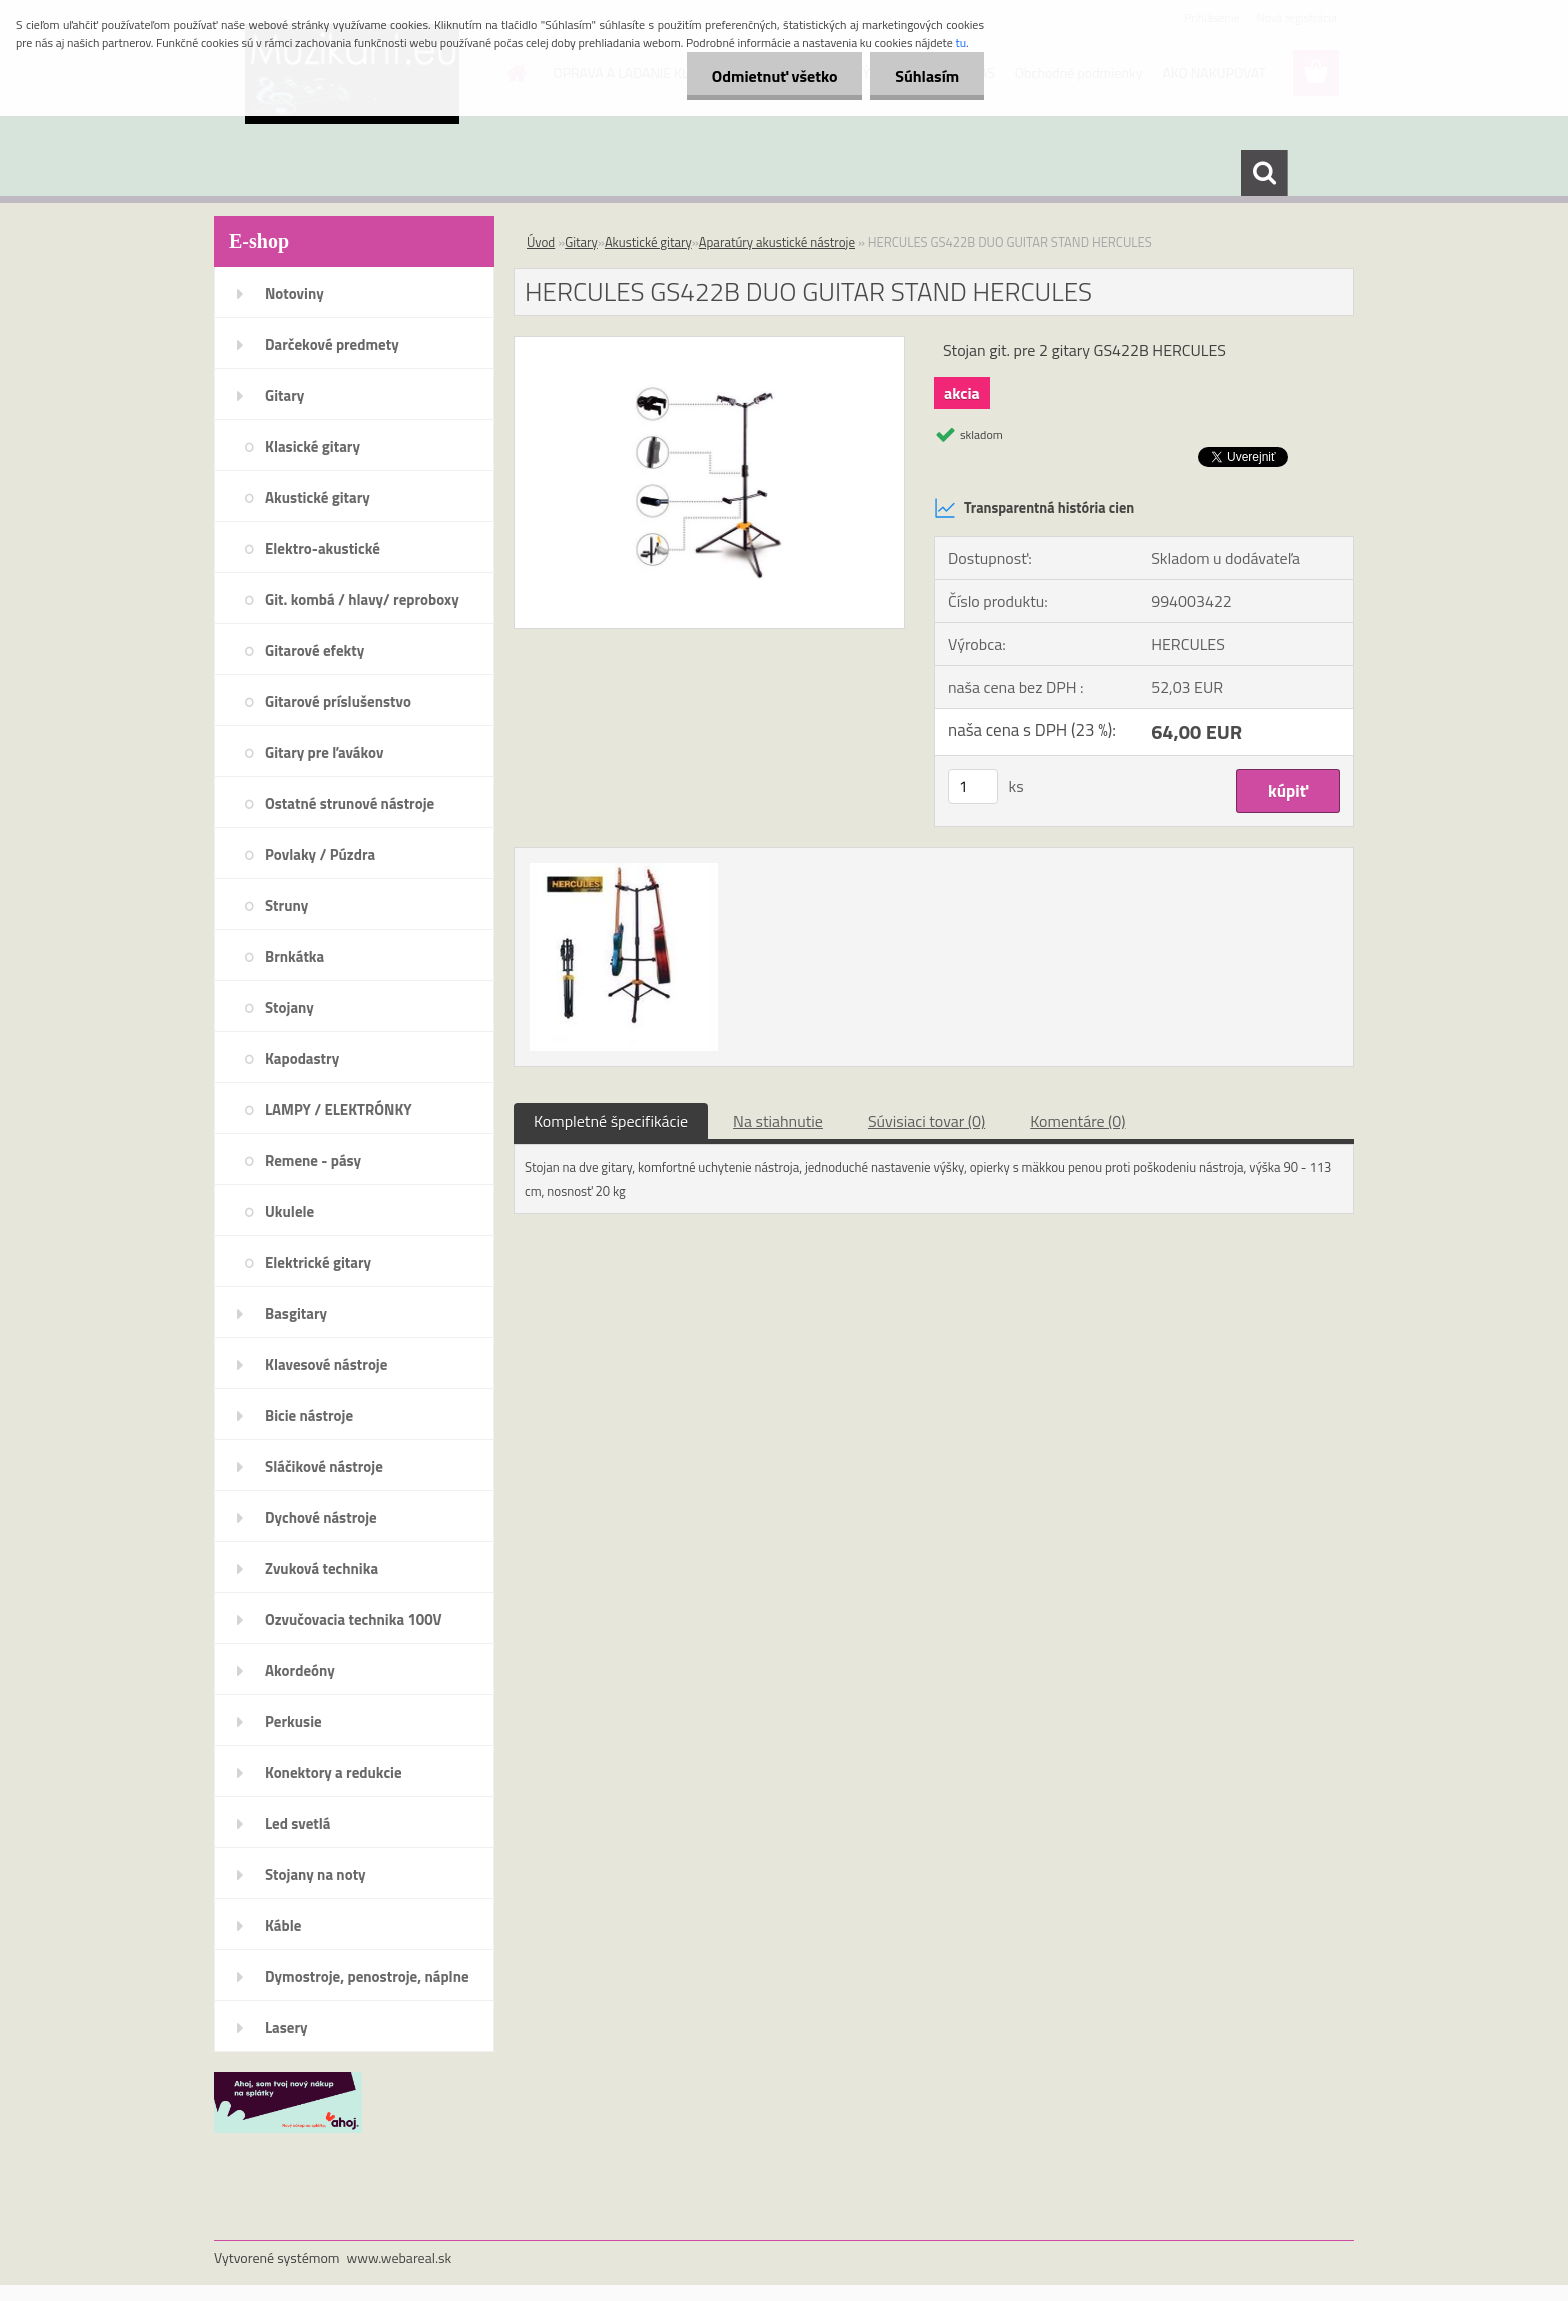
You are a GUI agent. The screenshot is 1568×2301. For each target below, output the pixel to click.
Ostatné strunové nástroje (349, 803)
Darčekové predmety (332, 344)
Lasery (286, 2027)
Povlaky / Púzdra (320, 854)
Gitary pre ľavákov (324, 752)
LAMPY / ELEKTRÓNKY (338, 1109)
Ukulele (289, 1211)
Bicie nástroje (309, 1415)
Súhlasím (927, 76)
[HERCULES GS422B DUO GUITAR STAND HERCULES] (709, 345)
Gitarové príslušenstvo (338, 701)
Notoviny (294, 293)
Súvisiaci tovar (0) (926, 1121)
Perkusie (293, 1721)
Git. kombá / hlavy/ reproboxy (362, 599)
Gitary (284, 395)
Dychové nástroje (321, 1517)
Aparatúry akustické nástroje (777, 242)
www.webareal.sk (399, 2257)
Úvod (541, 242)
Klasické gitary (312, 446)
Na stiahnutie (778, 1121)
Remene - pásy (313, 1160)
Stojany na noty (315, 1874)
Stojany (289, 1007)
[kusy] (973, 786)
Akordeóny (300, 1670)
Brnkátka (294, 956)
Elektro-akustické (322, 548)
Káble (283, 1925)
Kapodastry (302, 1058)
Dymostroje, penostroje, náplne (367, 1976)
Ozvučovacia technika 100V (353, 1619)
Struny (286, 905)
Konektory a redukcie (333, 1772)
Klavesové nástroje (326, 1364)
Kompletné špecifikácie (611, 1121)
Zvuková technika (321, 1568)
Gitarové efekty (314, 650)
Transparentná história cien (1034, 508)
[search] (1264, 173)
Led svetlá (297, 1823)
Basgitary (296, 1313)
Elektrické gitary (318, 1262)
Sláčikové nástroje (324, 1466)
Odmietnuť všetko (774, 76)
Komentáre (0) (1077, 1121)
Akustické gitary (317, 497)
